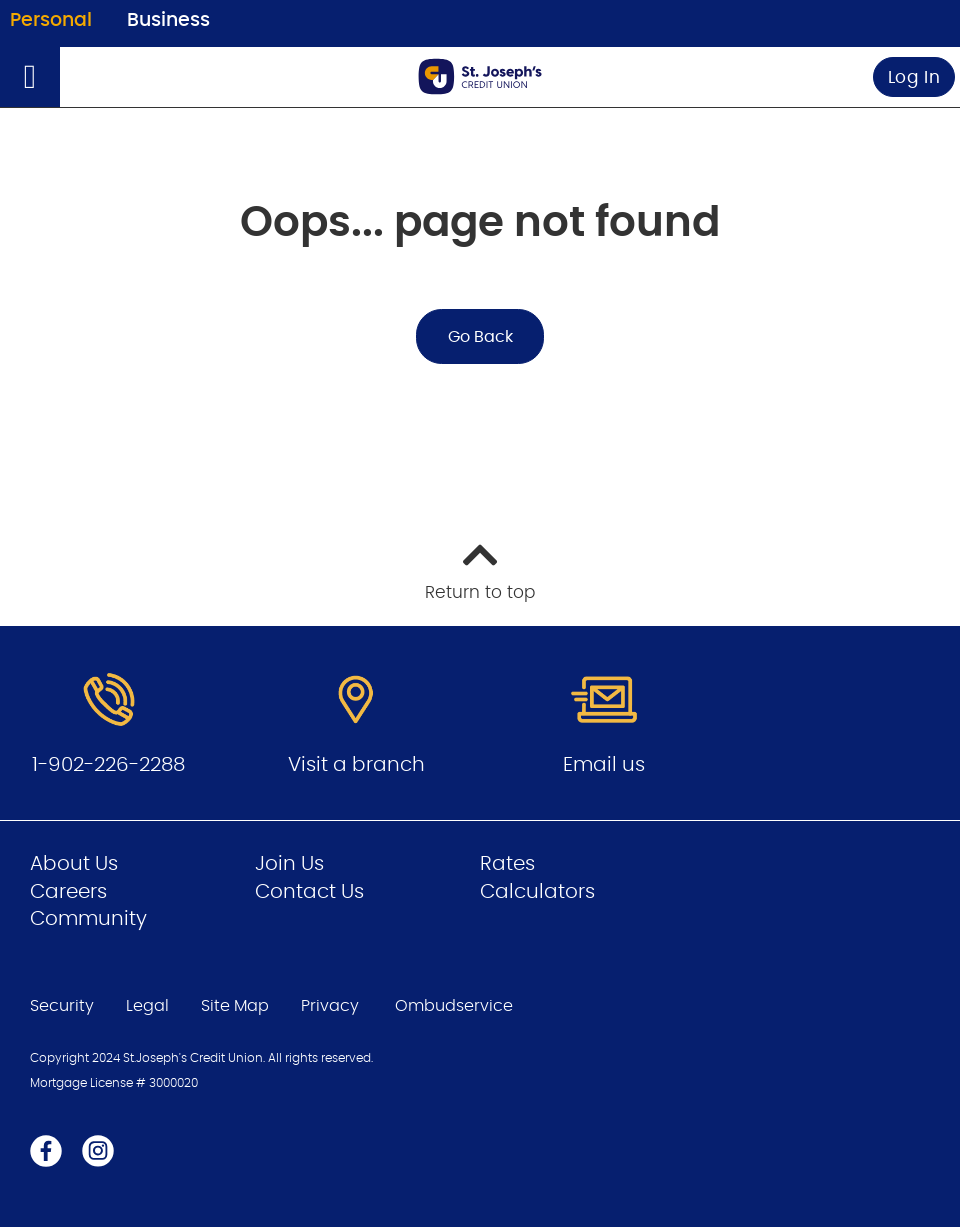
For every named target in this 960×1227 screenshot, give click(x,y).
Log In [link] (914, 77)
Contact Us (309, 892)
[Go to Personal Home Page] (480, 76)
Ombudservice (456, 1006)
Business (168, 20)
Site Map (235, 1006)
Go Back (480, 337)
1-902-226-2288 (108, 765)
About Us (74, 864)
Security (62, 1006)
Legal (147, 1006)
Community (88, 919)
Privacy (330, 1006)
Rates (507, 864)
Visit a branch (356, 765)
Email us (604, 765)
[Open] (30, 77)
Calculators (537, 892)
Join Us (289, 864)
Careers (68, 892)
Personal (51, 20)
